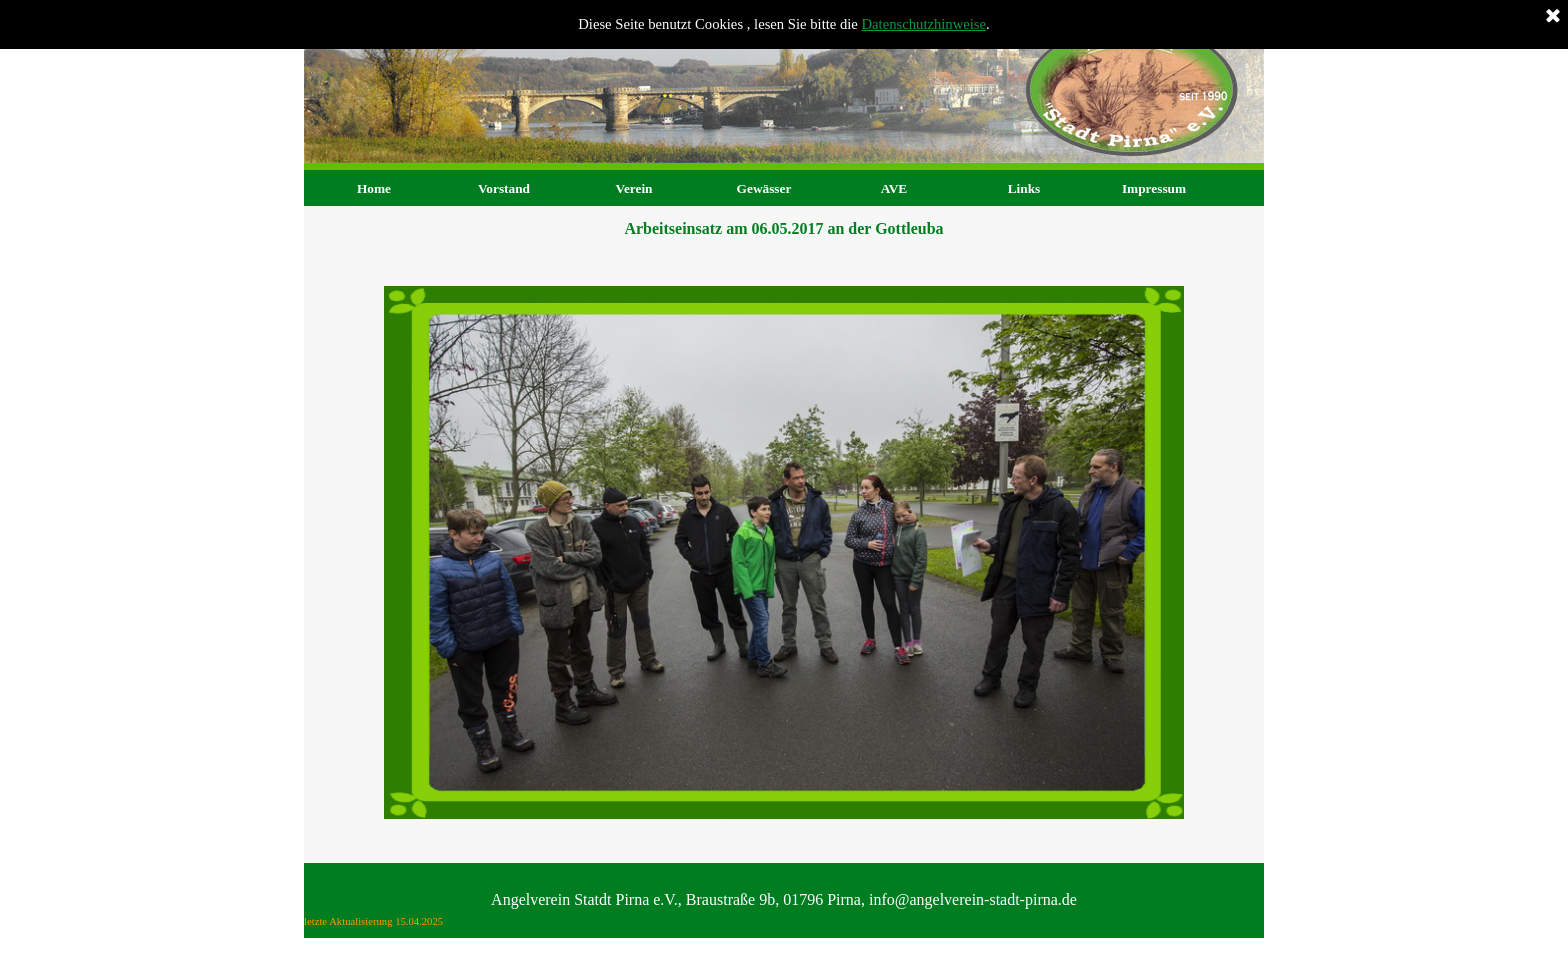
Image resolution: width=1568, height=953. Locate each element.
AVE (894, 188)
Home (374, 188)
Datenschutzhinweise (924, 24)
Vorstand (504, 188)
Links (1024, 188)
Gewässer (764, 188)
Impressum (1154, 188)
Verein (633, 188)
